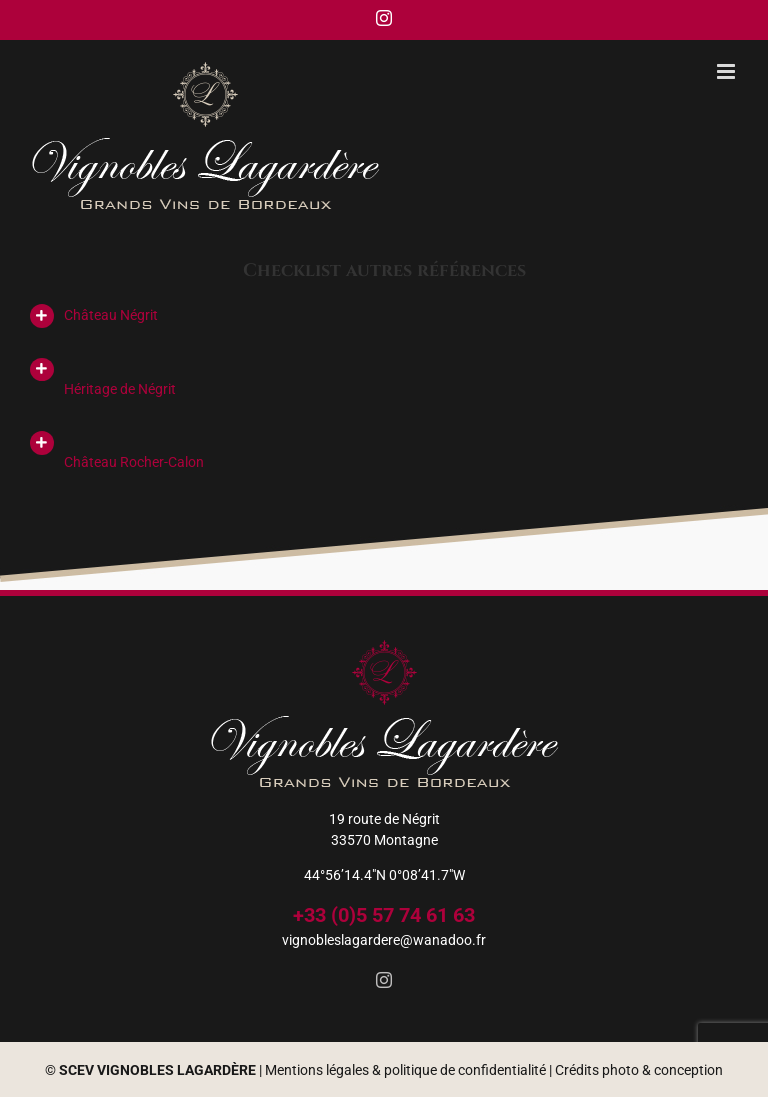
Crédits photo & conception (639, 1070)
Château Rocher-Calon (134, 462)
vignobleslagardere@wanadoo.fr (384, 940)
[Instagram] (384, 980)
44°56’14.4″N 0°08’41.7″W (384, 875)
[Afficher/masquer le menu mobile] (727, 71)
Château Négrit (111, 315)
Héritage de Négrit (120, 389)
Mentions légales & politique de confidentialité (405, 1070)
